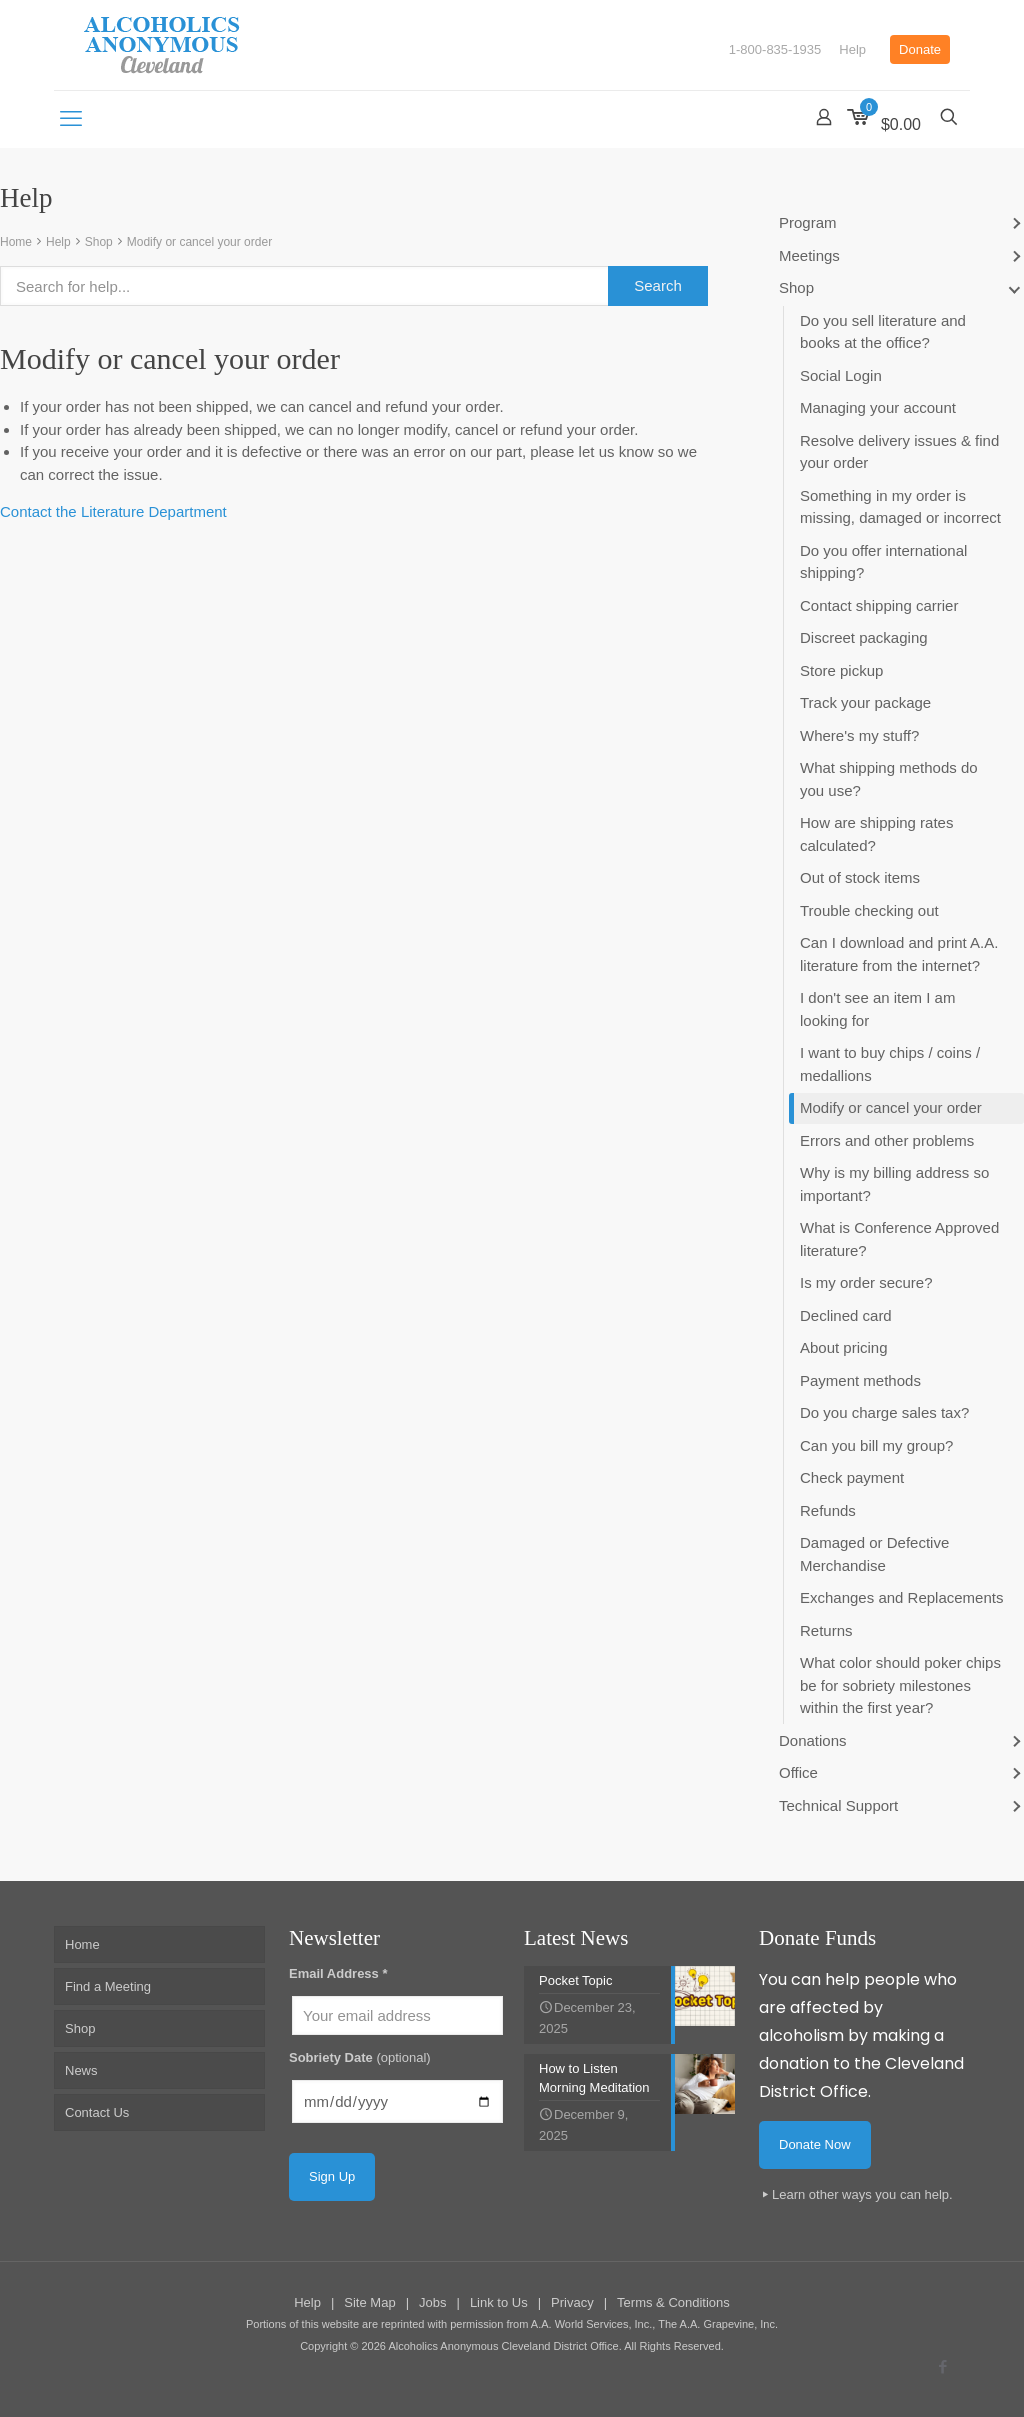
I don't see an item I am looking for (877, 1009)
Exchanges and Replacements (901, 1597)
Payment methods (860, 1380)
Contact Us (97, 2112)
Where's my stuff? (859, 735)
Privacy (572, 2302)
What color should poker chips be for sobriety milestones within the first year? (900, 1685)
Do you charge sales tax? (884, 1412)
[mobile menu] (71, 119)
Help (852, 49)
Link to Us (499, 2302)
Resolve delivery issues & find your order (899, 452)
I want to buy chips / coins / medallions (890, 1064)
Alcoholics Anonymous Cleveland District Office (503, 2346)
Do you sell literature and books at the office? (883, 332)
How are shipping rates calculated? (876, 834)
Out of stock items (860, 877)
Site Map (369, 2302)
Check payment (852, 1477)
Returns (826, 1630)
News (81, 2070)
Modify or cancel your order (199, 242)
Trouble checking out (869, 910)
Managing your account (878, 407)
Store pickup (841, 670)
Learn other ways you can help (860, 2194)
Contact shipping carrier (879, 605)
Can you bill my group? (876, 1445)
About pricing (844, 1347)
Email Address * (338, 1973)
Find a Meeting (108, 1986)
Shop (99, 242)
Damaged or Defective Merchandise (874, 1554)
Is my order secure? (866, 1282)
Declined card (846, 1315)
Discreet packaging (864, 637)
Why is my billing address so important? (894, 1184)
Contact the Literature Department (113, 511)
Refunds (828, 1510)
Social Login (841, 375)
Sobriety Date (360, 2057)
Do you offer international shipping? (883, 562)
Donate (920, 49)
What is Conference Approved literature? (899, 1239)
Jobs (432, 2302)
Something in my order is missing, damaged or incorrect (900, 507)
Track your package (865, 702)
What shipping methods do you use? (889, 779)
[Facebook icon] (942, 2366)
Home (16, 242)
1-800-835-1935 (775, 49)
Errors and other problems (887, 1140)
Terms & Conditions (673, 2302)
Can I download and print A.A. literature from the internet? (899, 954)
